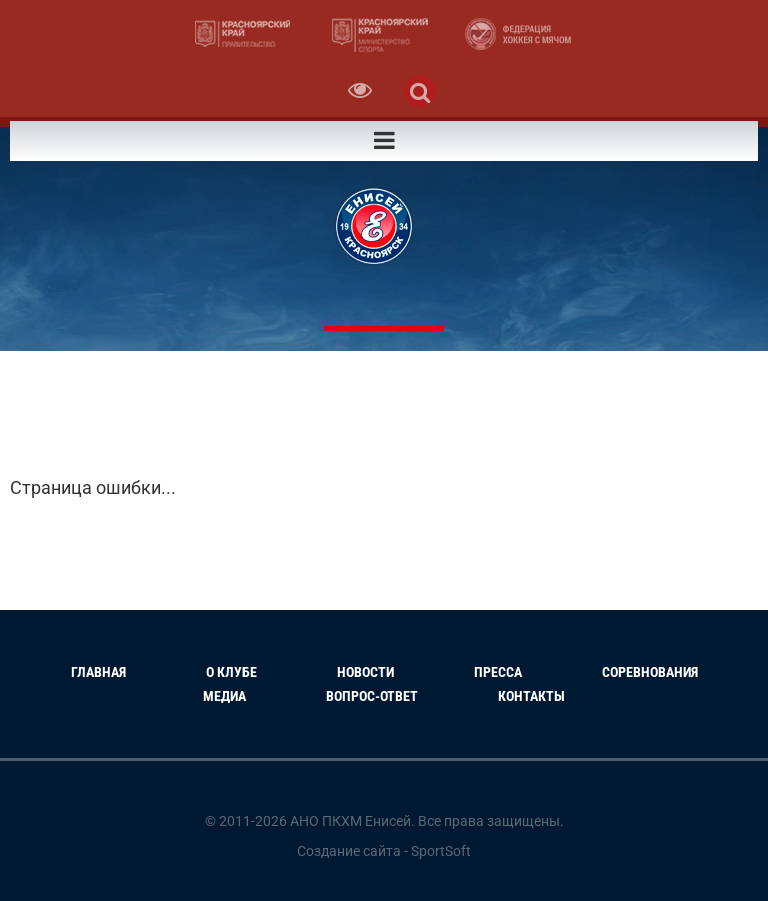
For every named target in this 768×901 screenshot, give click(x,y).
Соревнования (650, 672)
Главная (98, 672)
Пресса (498, 672)
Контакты (531, 696)
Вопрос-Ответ (372, 696)
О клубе (231, 672)
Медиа (224, 696)
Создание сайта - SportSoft (384, 851)
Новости (365, 672)
